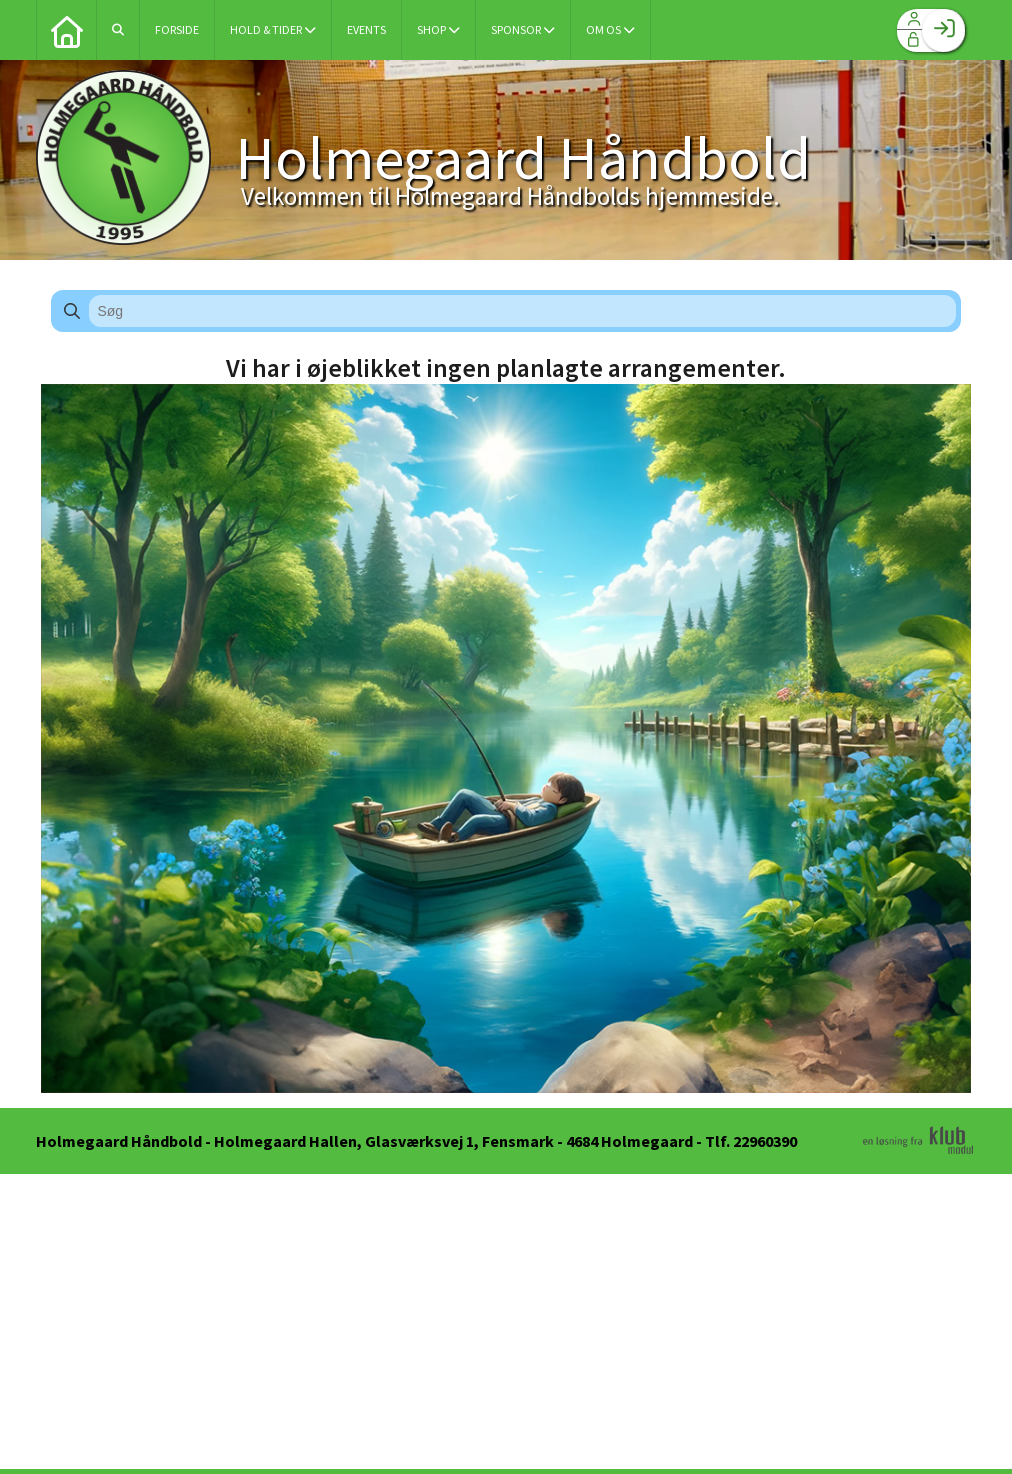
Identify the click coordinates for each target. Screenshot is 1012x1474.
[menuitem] (66, 30)
